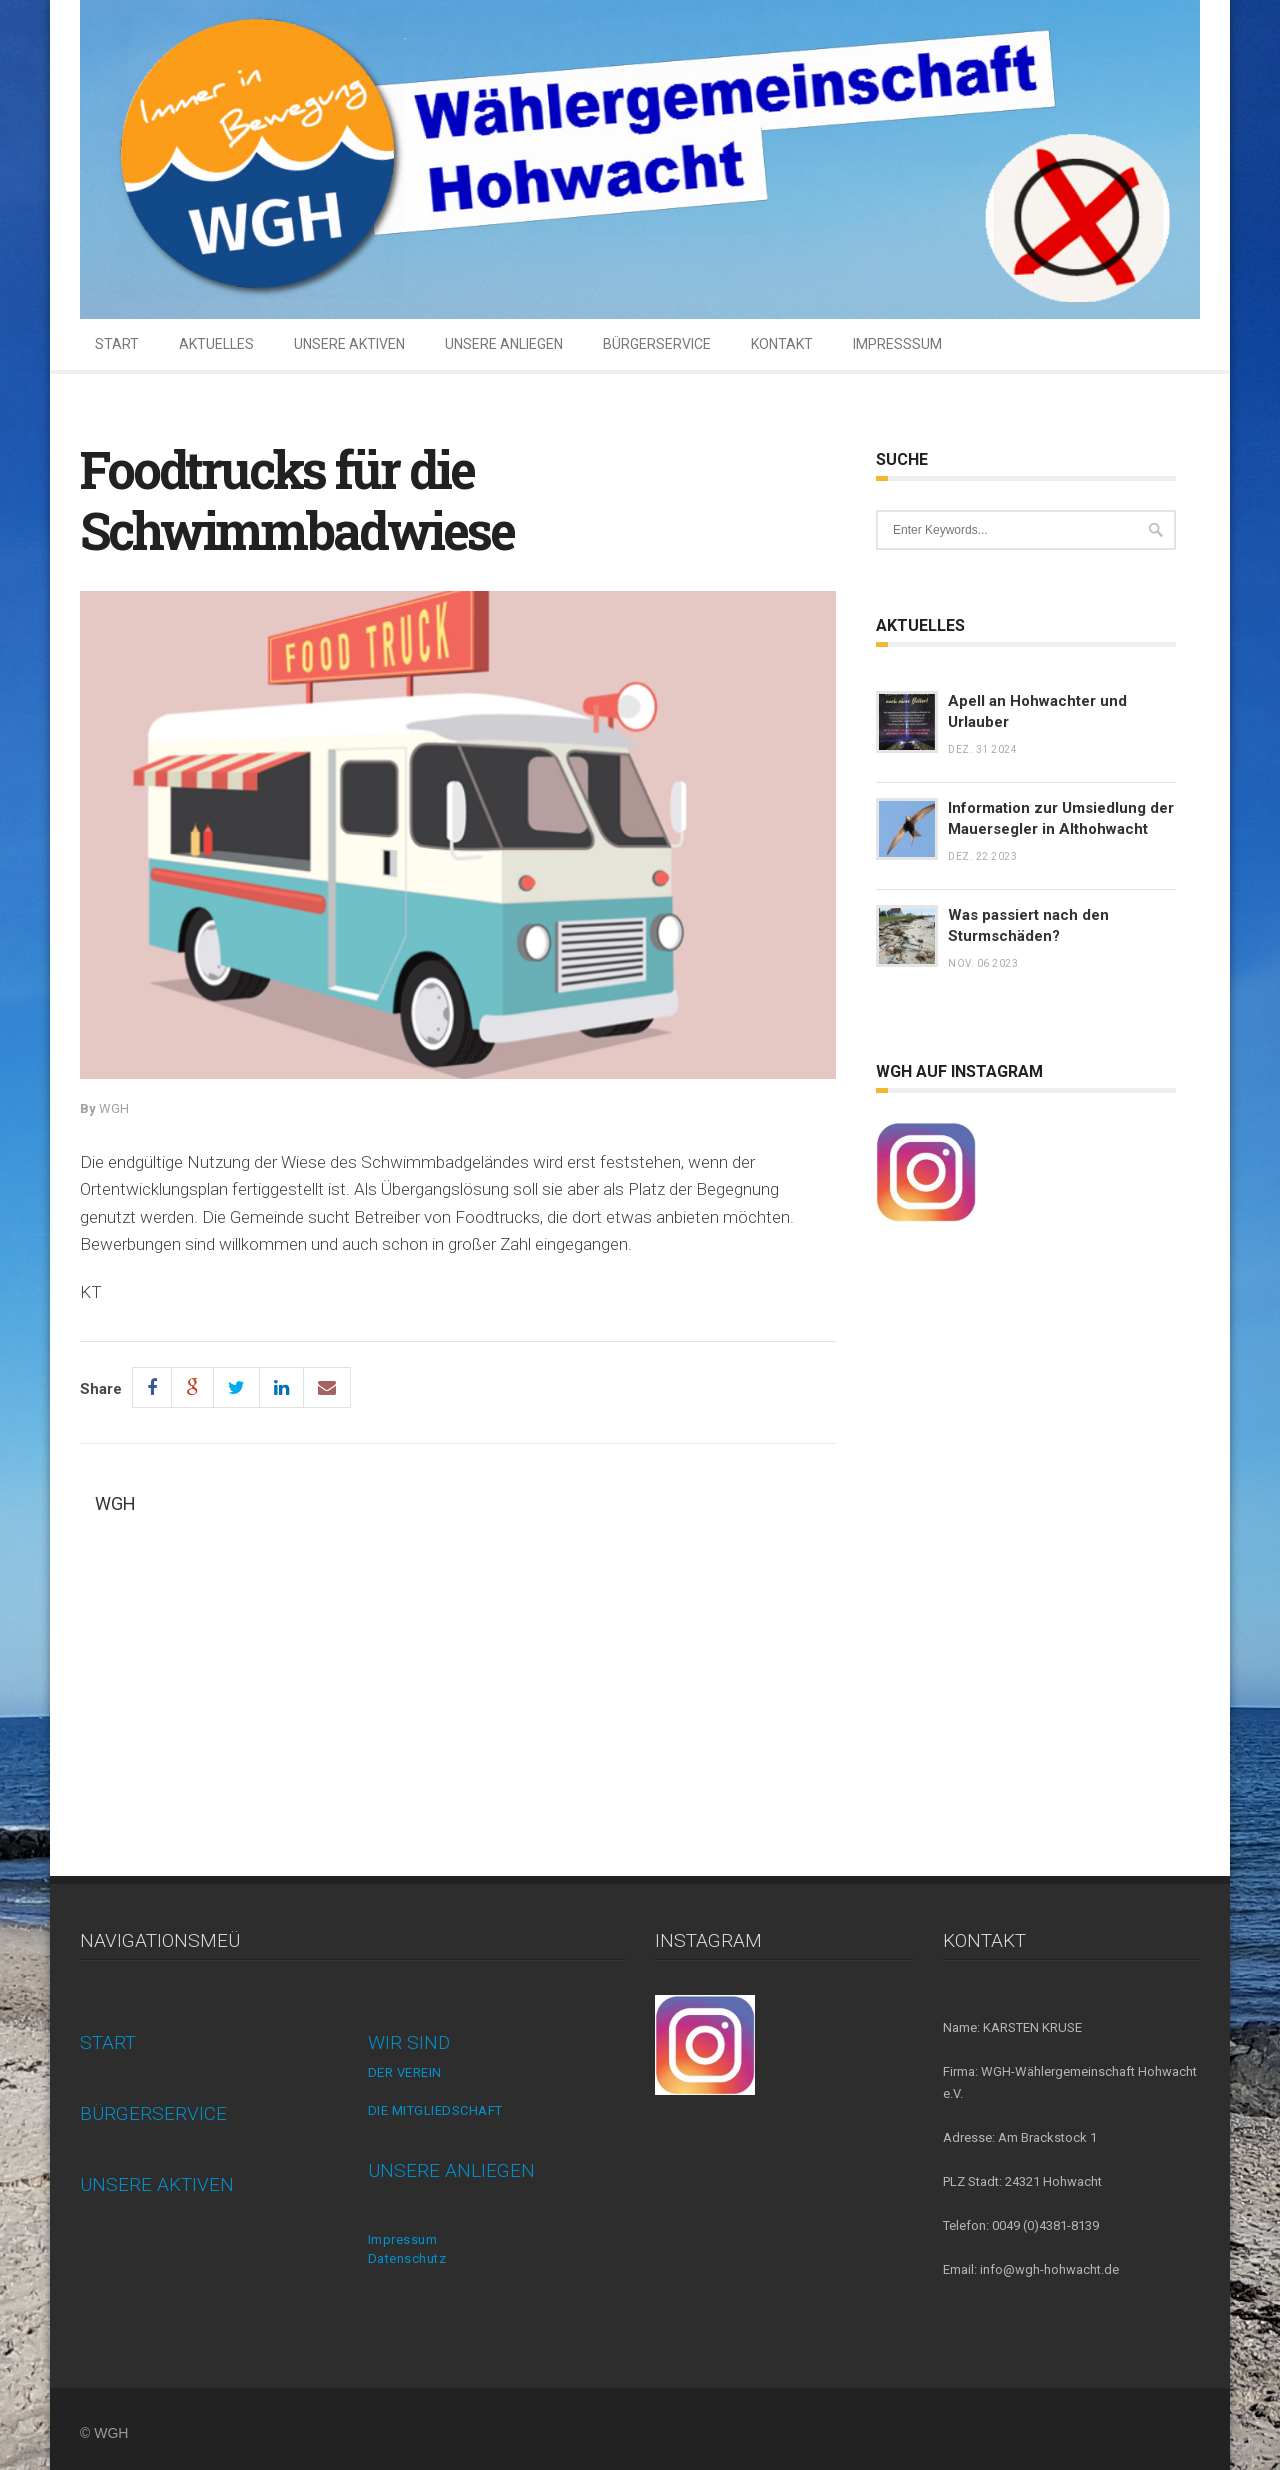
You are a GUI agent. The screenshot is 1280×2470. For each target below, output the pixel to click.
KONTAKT (782, 344)
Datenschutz (407, 2258)
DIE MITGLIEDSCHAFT (435, 2110)
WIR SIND (409, 2042)
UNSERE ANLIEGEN (504, 344)
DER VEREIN (405, 2072)
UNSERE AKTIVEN (349, 344)
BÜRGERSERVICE (657, 344)
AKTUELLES (216, 344)
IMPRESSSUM (897, 344)
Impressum (403, 2239)
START (117, 344)
